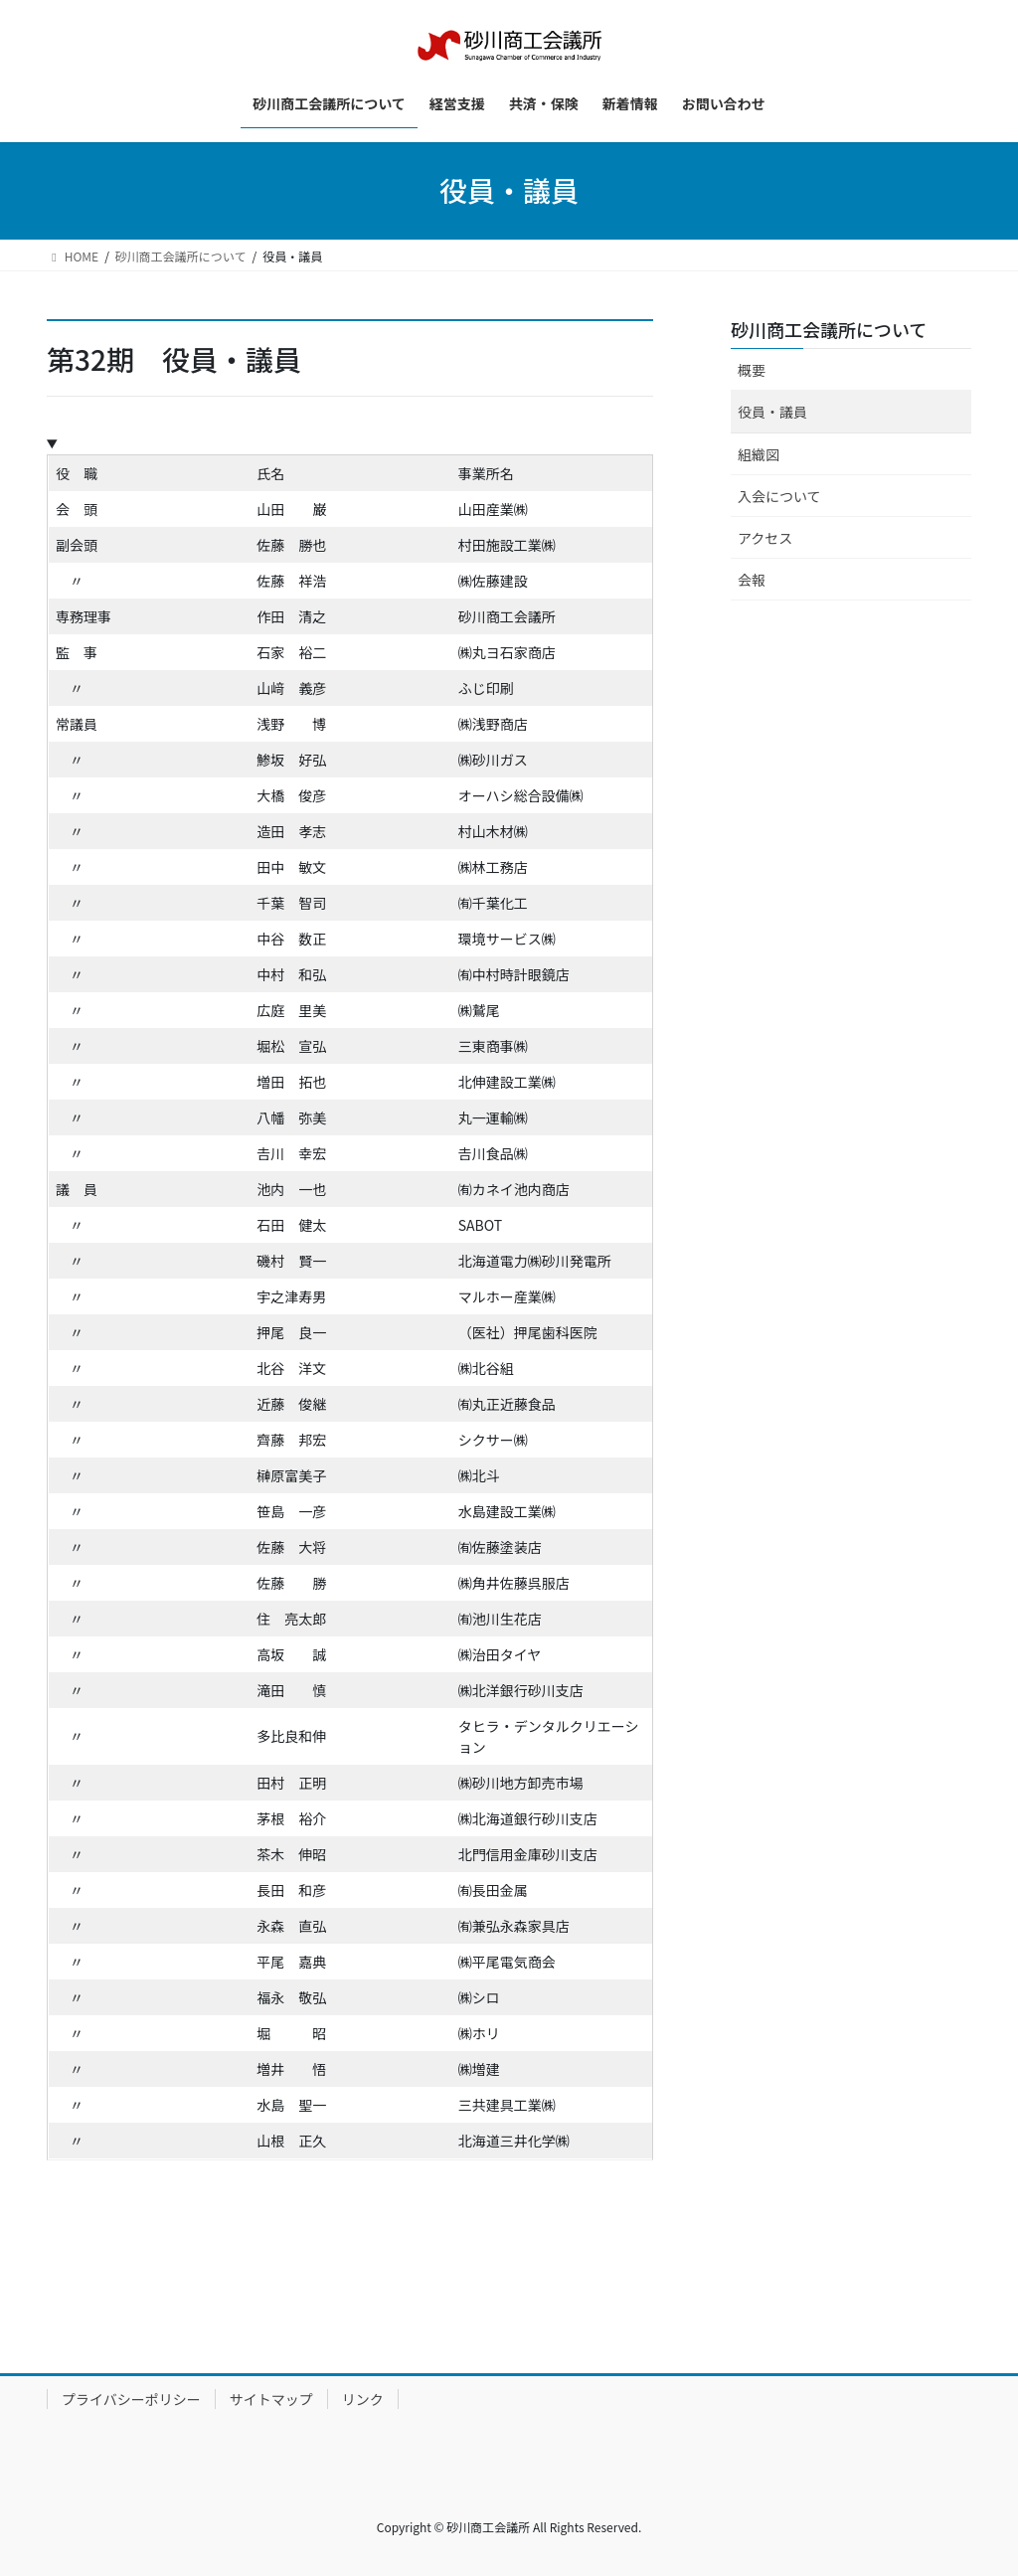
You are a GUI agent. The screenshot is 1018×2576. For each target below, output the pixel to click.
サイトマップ (271, 2399)
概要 (751, 370)
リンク (363, 2399)
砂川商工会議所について (829, 329)
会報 (751, 580)
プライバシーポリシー (131, 2399)
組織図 (758, 454)
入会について (779, 496)
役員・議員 (772, 412)
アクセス (765, 538)
